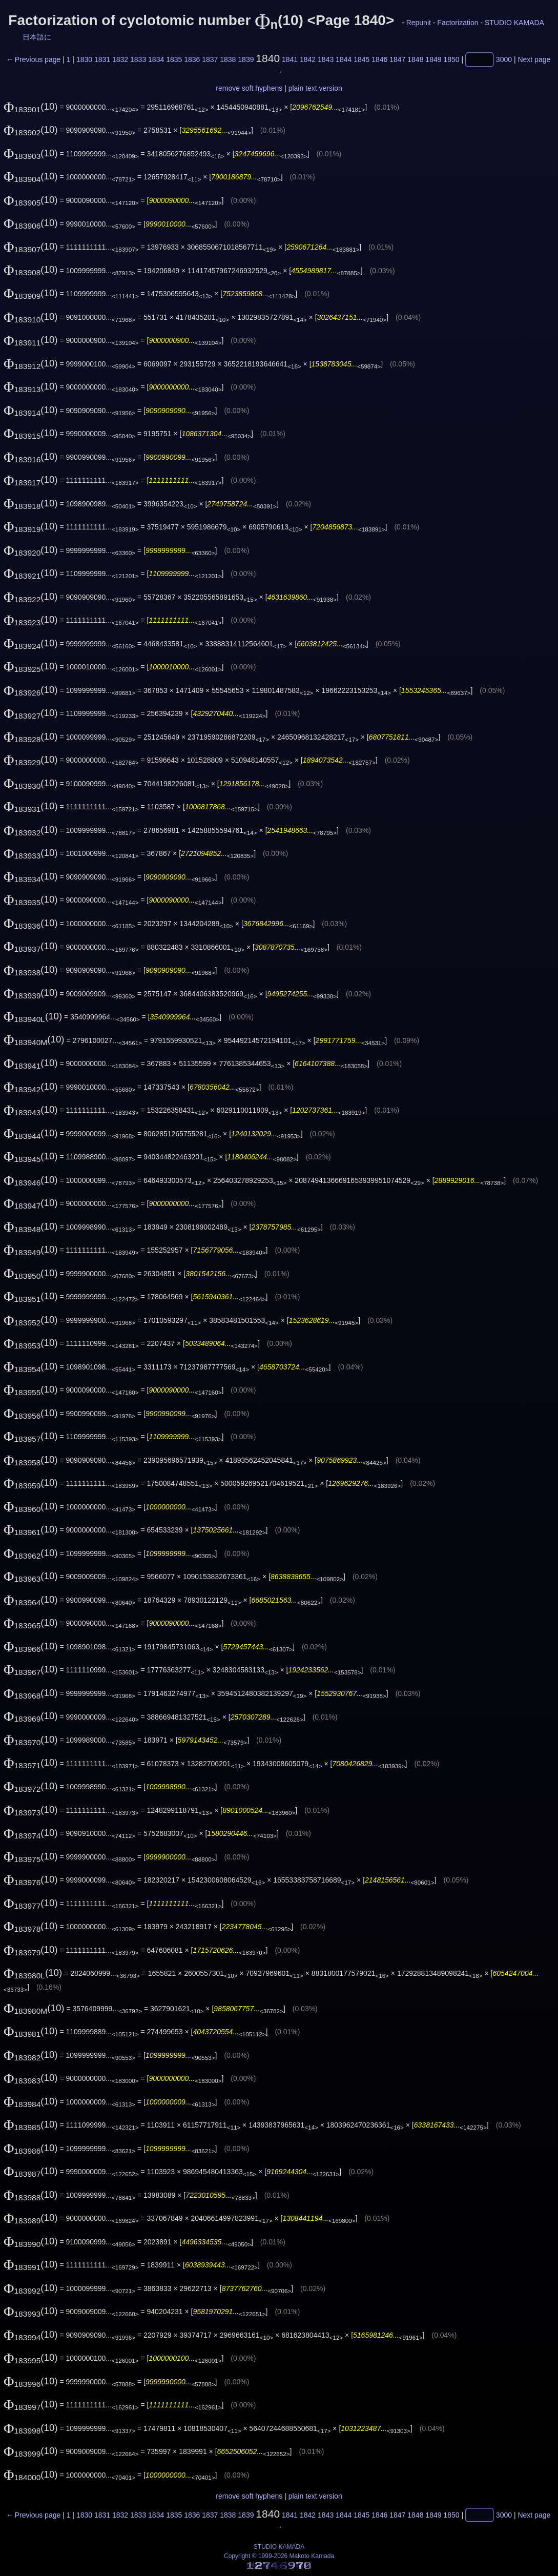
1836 (192, 59)
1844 (344, 59)
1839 (246, 59)
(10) (31, 106)
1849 (433, 59)
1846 (379, 59)
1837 (210, 59)
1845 (361, 59)
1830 (84, 59)
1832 (120, 59)
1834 (156, 59)
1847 (397, 59)
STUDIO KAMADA (514, 22)
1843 (326, 59)
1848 (415, 59)
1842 (308, 59)
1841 (290, 59)
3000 (504, 59)
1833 (138, 59)
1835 (174, 59)
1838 (228, 59)
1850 (451, 59)
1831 (102, 59)
